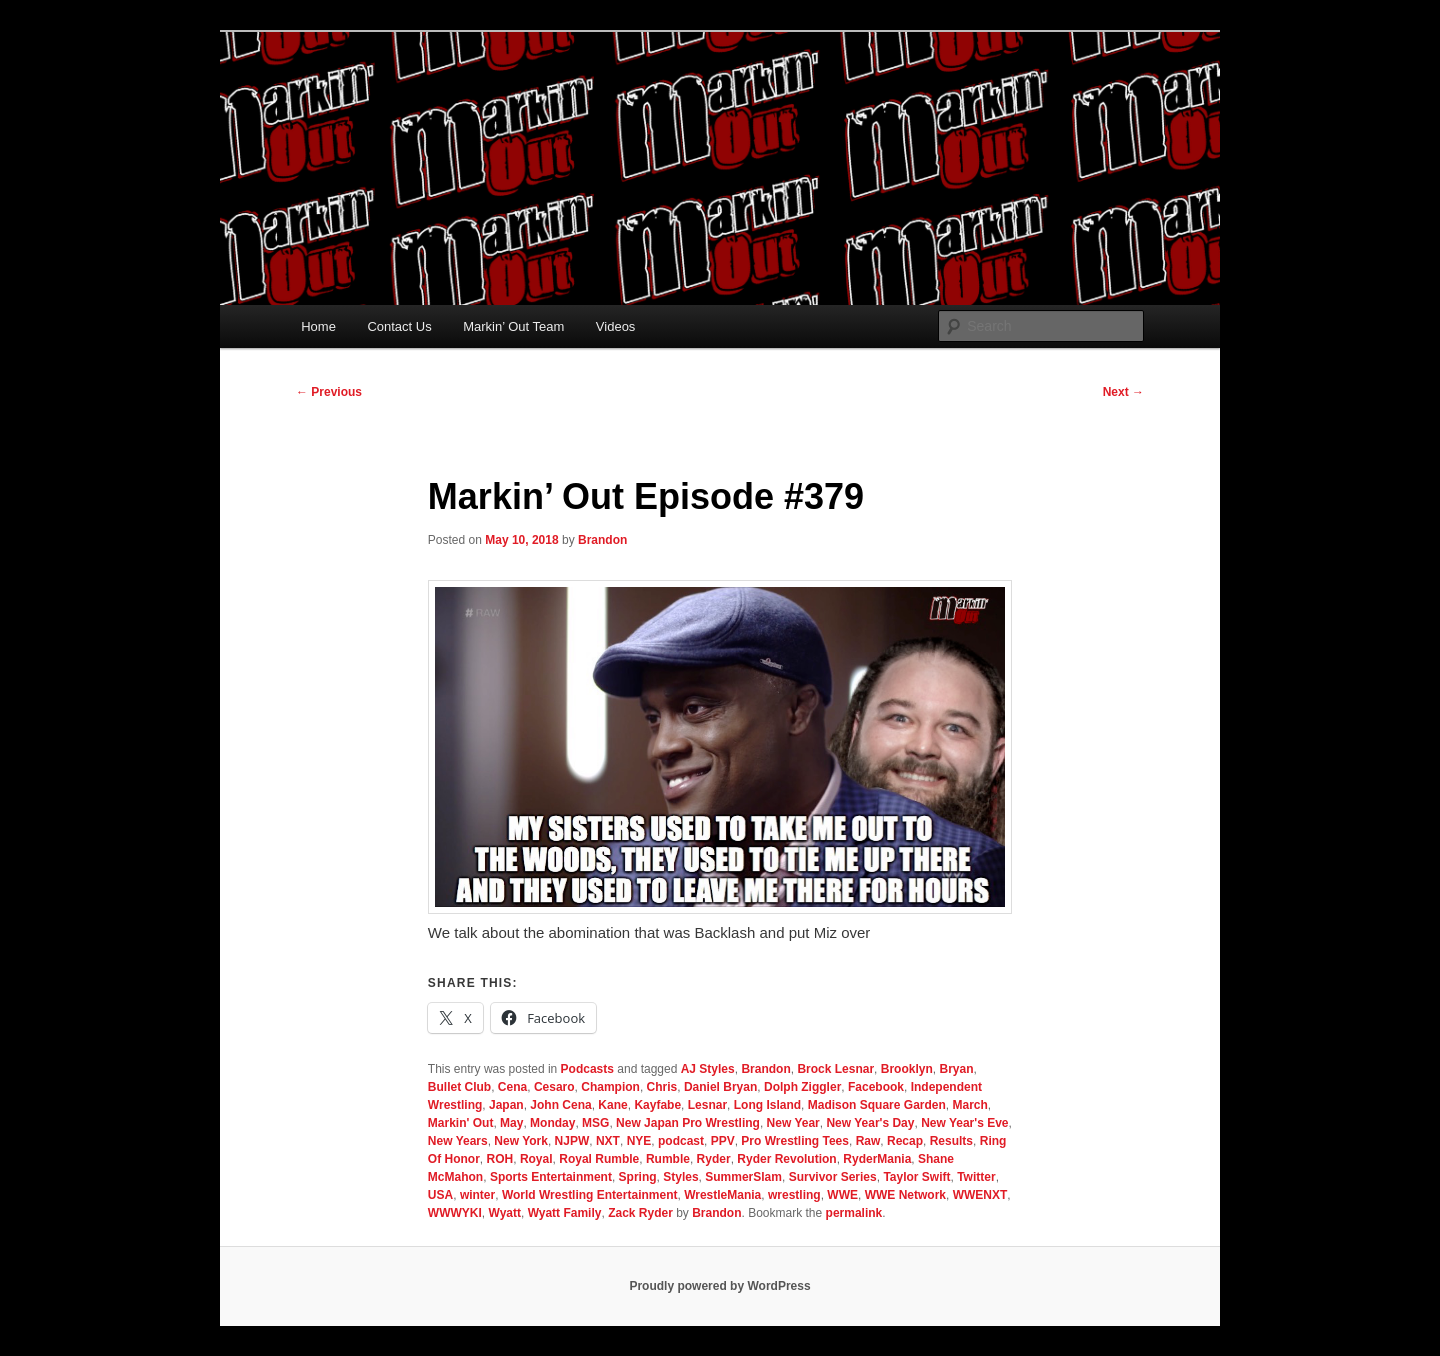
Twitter (976, 1177)
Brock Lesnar (835, 1069)
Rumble (668, 1159)
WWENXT (980, 1195)
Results (951, 1141)
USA (440, 1195)
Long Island (767, 1105)
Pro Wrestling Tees (795, 1141)
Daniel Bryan (720, 1087)
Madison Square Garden (877, 1105)
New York (521, 1141)
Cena (512, 1087)
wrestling (794, 1195)
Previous (329, 392)
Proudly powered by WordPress (719, 1286)
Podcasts (587, 1069)
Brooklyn (907, 1069)
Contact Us (399, 326)
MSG (595, 1123)
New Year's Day (870, 1123)
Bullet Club (459, 1087)
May (511, 1123)
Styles (680, 1177)
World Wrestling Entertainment (590, 1195)
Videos (616, 326)
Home (318, 326)
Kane (612, 1105)
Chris (662, 1087)
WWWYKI (455, 1213)
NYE (639, 1141)
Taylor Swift (916, 1177)
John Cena (560, 1105)
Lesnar (707, 1105)
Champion (610, 1087)
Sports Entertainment (551, 1177)
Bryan (956, 1069)
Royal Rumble (599, 1159)
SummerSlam (743, 1177)
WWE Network (905, 1195)
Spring (638, 1177)
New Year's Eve (964, 1123)
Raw (868, 1141)
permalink (854, 1213)
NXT (608, 1141)
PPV (723, 1141)
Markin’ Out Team (513, 326)
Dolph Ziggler (802, 1087)
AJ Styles (708, 1069)
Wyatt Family (565, 1213)
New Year (793, 1123)
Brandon (602, 540)
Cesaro (554, 1087)
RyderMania (877, 1159)
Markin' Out (461, 1123)
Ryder (714, 1159)
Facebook (876, 1087)
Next (1123, 392)
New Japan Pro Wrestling (688, 1123)
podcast (681, 1141)
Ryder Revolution (786, 1159)
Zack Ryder (640, 1213)
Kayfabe (657, 1105)
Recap (905, 1141)
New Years (458, 1141)
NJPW (572, 1141)
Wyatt (505, 1213)
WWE (842, 1195)
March (969, 1105)
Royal (536, 1159)
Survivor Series (833, 1177)
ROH (500, 1159)
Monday (552, 1123)
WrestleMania (722, 1195)
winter (477, 1195)
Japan (506, 1105)
